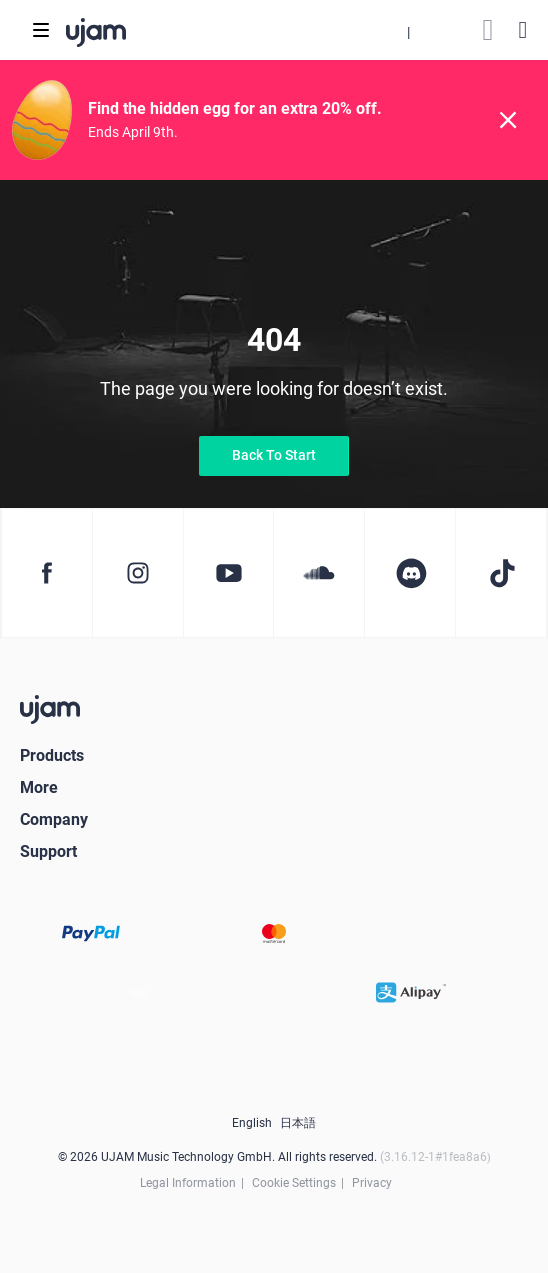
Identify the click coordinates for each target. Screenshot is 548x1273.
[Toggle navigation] (41, 30)
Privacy (372, 1183)
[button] (408, 30)
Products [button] (52, 755)
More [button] (39, 787)
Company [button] (54, 819)
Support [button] (48, 851)
